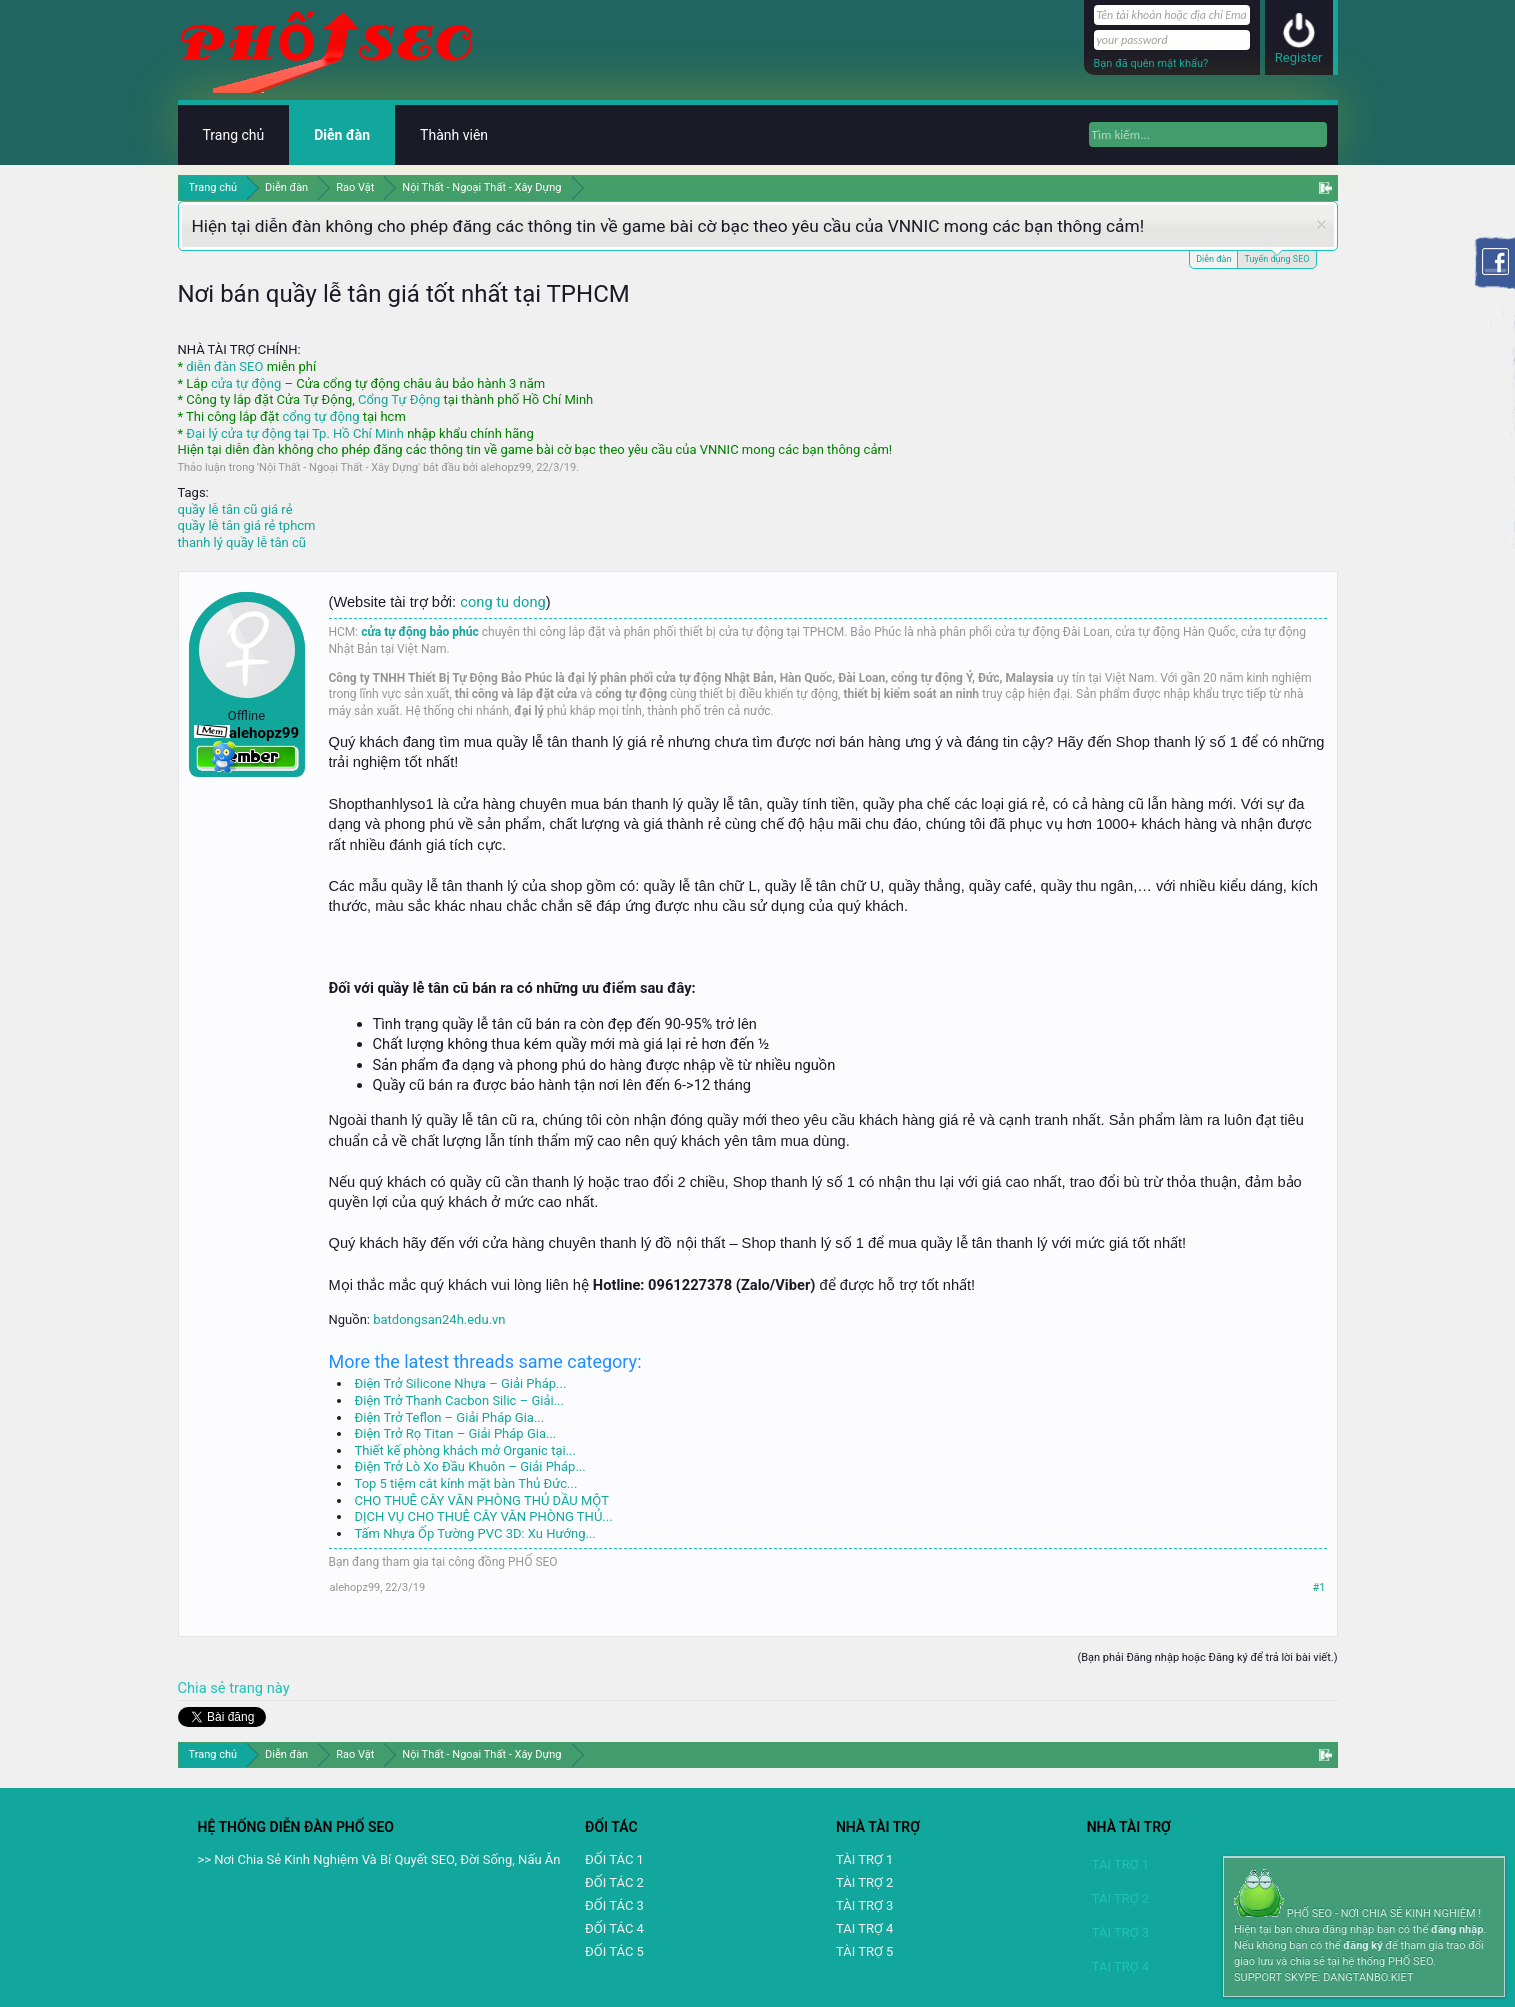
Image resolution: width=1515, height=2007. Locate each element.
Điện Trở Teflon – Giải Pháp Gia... (450, 1417)
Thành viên (454, 135)
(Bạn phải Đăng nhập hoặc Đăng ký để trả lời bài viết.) (1207, 1657)
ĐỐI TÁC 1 (614, 1859)
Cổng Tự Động (399, 399)
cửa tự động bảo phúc (420, 632)
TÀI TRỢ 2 (864, 1882)
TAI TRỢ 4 (864, 1928)
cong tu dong (502, 602)
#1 (1319, 1587)
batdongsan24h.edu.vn (439, 1319)
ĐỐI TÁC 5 (614, 1951)
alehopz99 (506, 467)
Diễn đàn (1213, 259)
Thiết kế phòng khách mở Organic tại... (465, 1450)
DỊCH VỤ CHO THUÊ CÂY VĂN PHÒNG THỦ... (484, 1516)
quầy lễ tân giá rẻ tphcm (247, 525)
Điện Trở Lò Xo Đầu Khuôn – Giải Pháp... (470, 1466)
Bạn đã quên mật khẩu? (1151, 63)
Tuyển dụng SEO (1276, 257)
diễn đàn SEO (224, 366)
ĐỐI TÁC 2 (614, 1882)
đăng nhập (1457, 1929)
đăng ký (1362, 1945)
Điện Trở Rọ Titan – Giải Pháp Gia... (456, 1433)
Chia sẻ (204, 1688)
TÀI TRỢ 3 (864, 1905)
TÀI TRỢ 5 (864, 1951)
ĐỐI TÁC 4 (614, 1928)
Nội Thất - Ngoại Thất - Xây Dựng (338, 467)
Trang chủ (234, 135)
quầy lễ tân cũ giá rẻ (235, 509)
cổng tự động (320, 416)
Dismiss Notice (1321, 224)
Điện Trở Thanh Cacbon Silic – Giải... (459, 1400)
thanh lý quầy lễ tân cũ (242, 542)
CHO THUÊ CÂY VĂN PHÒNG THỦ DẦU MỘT (482, 1500)
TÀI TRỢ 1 (864, 1859)
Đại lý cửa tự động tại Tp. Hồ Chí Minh (295, 433)
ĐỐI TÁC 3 (614, 1905)
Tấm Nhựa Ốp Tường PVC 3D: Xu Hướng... (475, 1533)
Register (1299, 57)
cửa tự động (246, 383)
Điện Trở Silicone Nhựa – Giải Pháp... (461, 1383)
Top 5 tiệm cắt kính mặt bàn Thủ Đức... (466, 1483)
